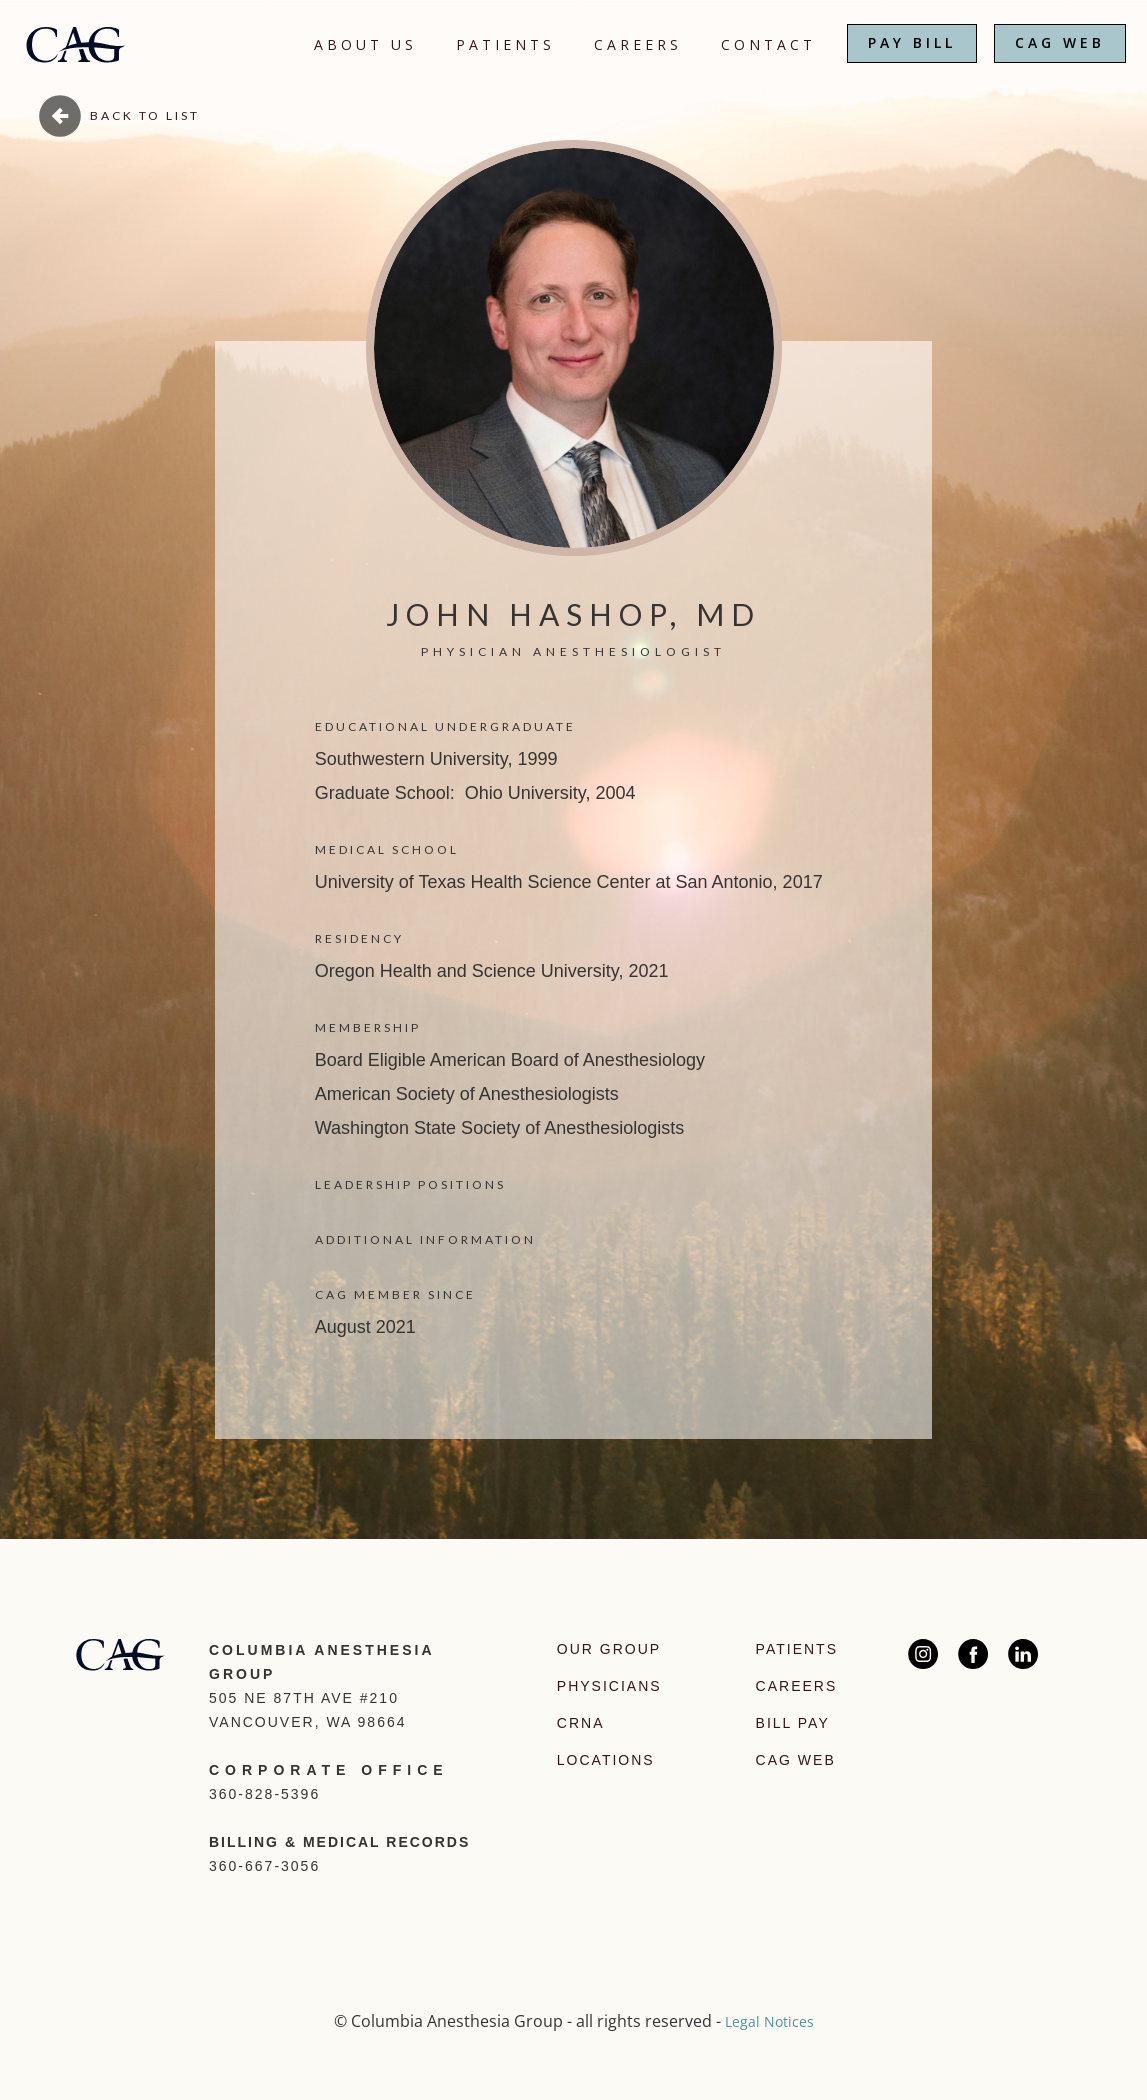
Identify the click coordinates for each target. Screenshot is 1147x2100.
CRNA (581, 1723)
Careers (797, 1686)
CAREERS (638, 44)
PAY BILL (912, 42)
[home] (75, 37)
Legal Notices (769, 2021)
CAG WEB (1060, 42)
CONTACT (768, 44)
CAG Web (796, 1760)
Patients (505, 44)
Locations (606, 1760)
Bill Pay (793, 1723)
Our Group (609, 1649)
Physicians (609, 1686)
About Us (365, 44)
